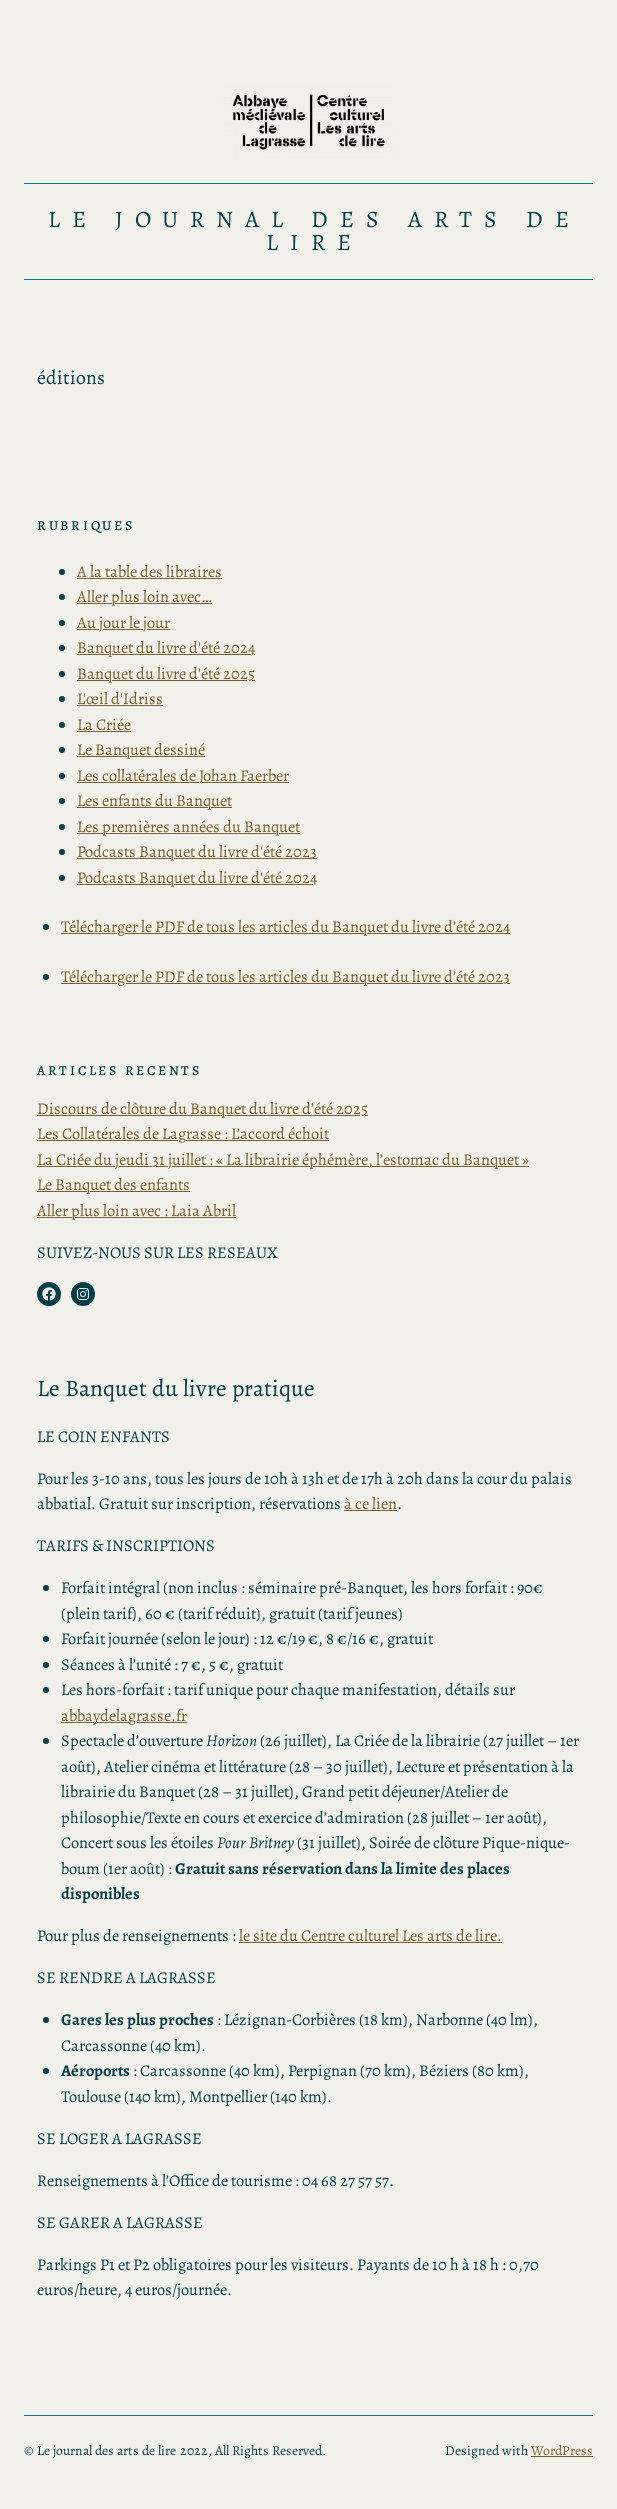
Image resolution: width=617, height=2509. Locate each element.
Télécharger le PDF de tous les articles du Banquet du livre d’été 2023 (285, 976)
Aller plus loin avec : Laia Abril (136, 1210)
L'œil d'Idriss (120, 698)
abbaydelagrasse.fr (124, 1715)
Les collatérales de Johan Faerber (183, 775)
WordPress (562, 2450)
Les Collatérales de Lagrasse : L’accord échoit (183, 1133)
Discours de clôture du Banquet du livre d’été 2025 (202, 1108)
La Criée (104, 724)
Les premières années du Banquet (188, 826)
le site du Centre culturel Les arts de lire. (370, 1935)
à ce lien (370, 1503)
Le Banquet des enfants (113, 1184)
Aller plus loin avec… (144, 596)
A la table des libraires (149, 571)
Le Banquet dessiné (141, 749)
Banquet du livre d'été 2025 (166, 673)
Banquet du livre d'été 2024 (166, 647)
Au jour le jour (123, 622)
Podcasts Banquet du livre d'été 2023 (197, 851)
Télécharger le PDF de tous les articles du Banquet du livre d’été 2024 (285, 926)
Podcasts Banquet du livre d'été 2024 (197, 877)
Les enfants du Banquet (154, 800)
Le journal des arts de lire (314, 231)
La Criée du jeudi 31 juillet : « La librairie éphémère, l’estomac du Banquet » (283, 1159)
